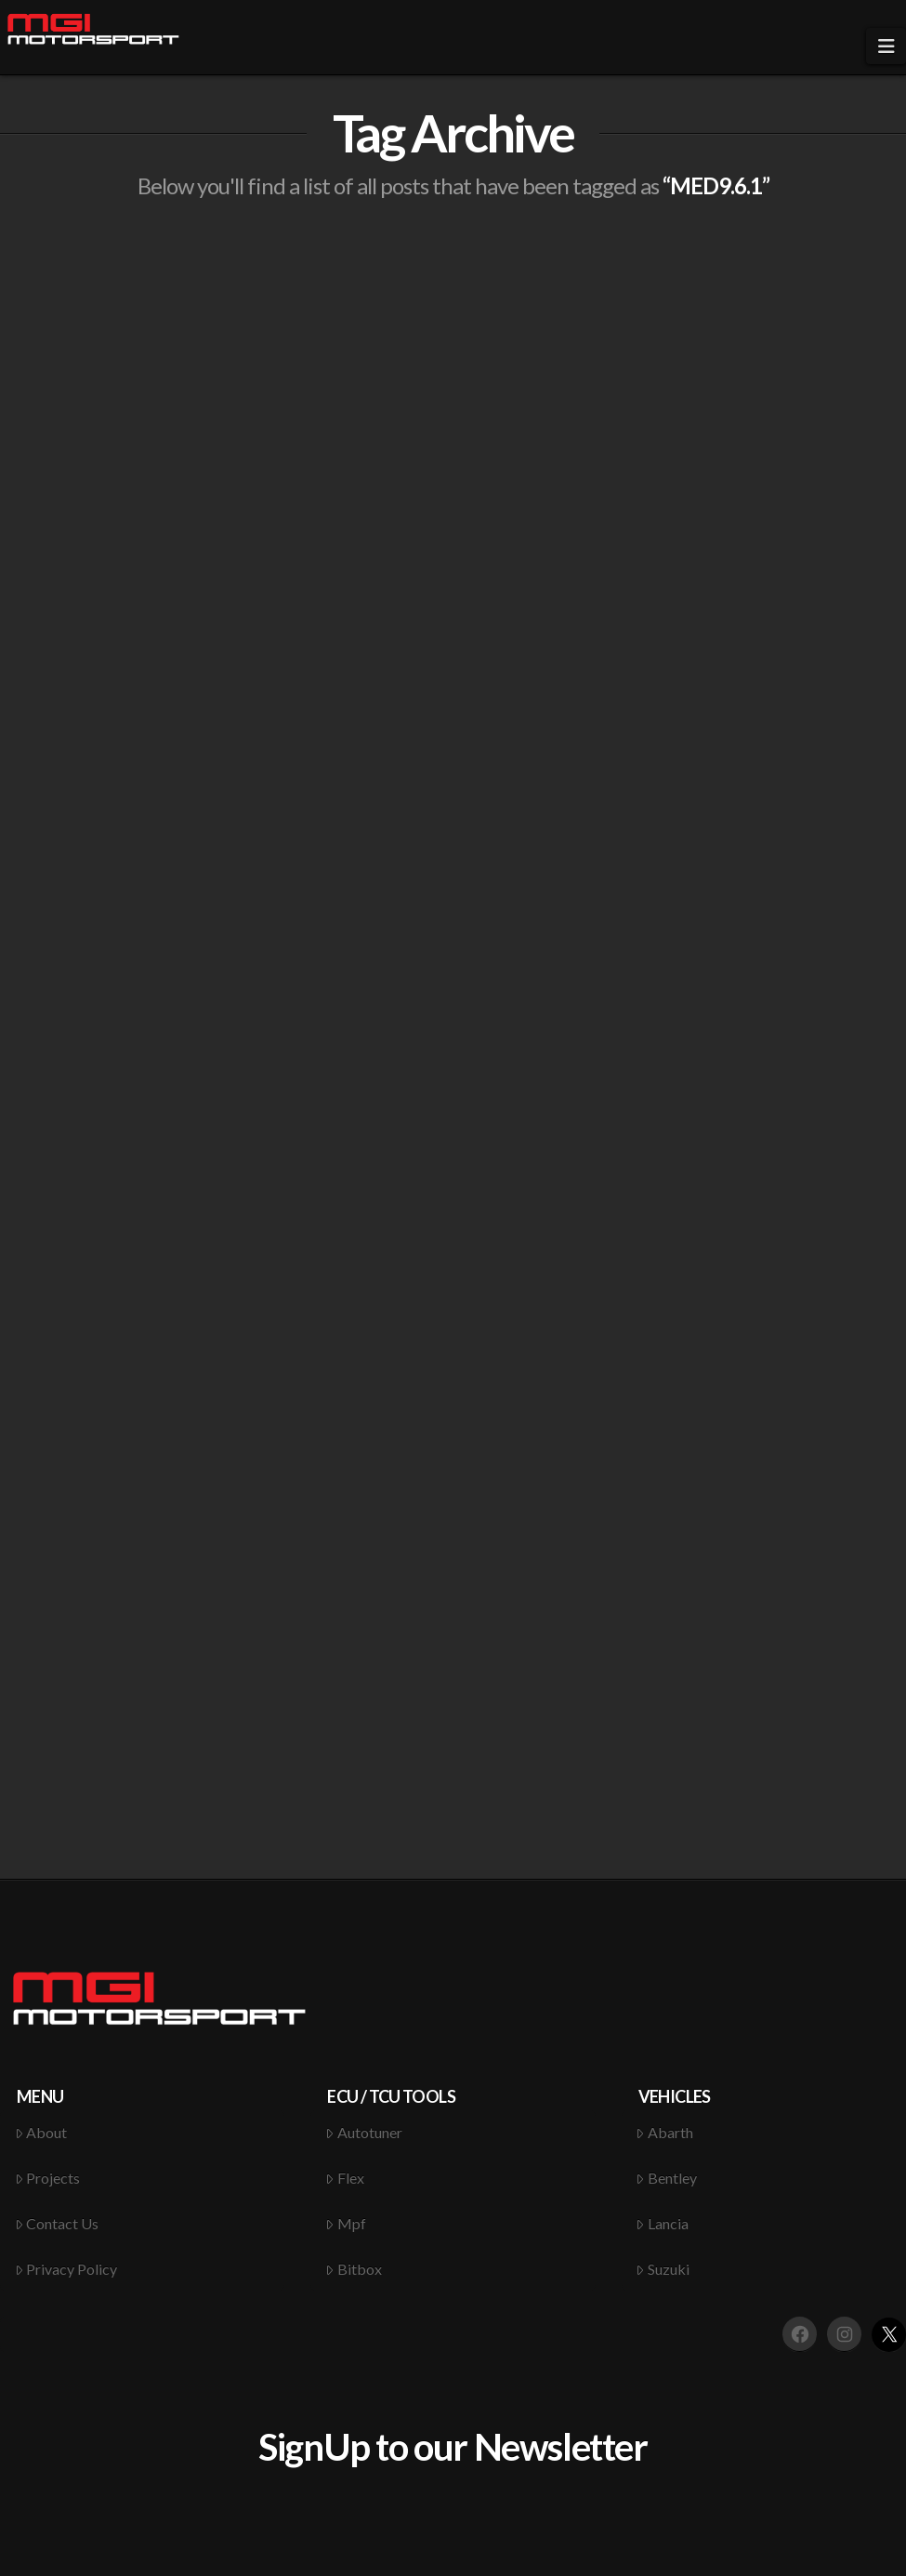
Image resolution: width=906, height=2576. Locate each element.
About (41, 2132)
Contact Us (57, 2223)
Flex (344, 2177)
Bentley (666, 2177)
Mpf (345, 2223)
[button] (886, 46)
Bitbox (353, 2269)
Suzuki (662, 2269)
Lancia (662, 2223)
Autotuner (363, 2132)
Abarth (664, 2132)
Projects (48, 2177)
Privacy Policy (66, 2269)
